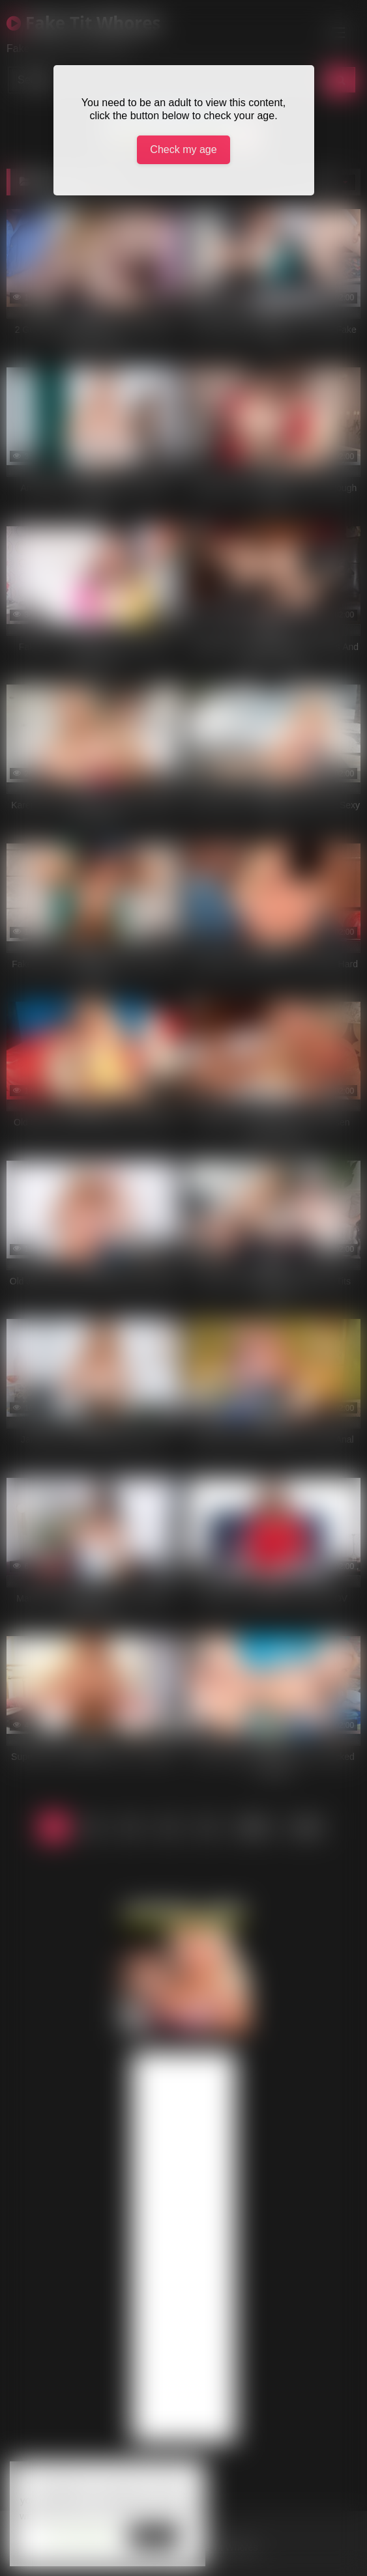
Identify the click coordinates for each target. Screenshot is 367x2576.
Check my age (183, 149)
